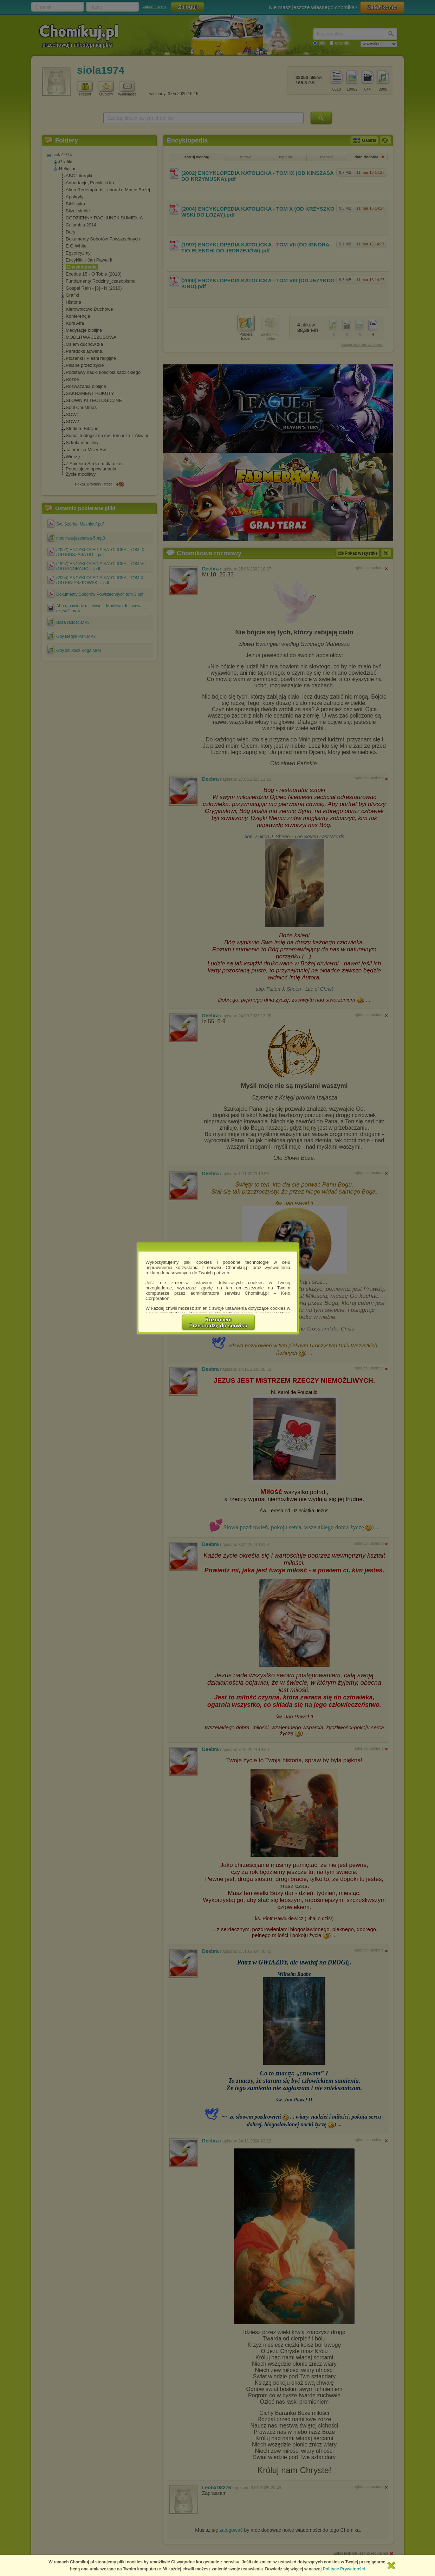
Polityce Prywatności (344, 2569)
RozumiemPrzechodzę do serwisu (218, 1322)
